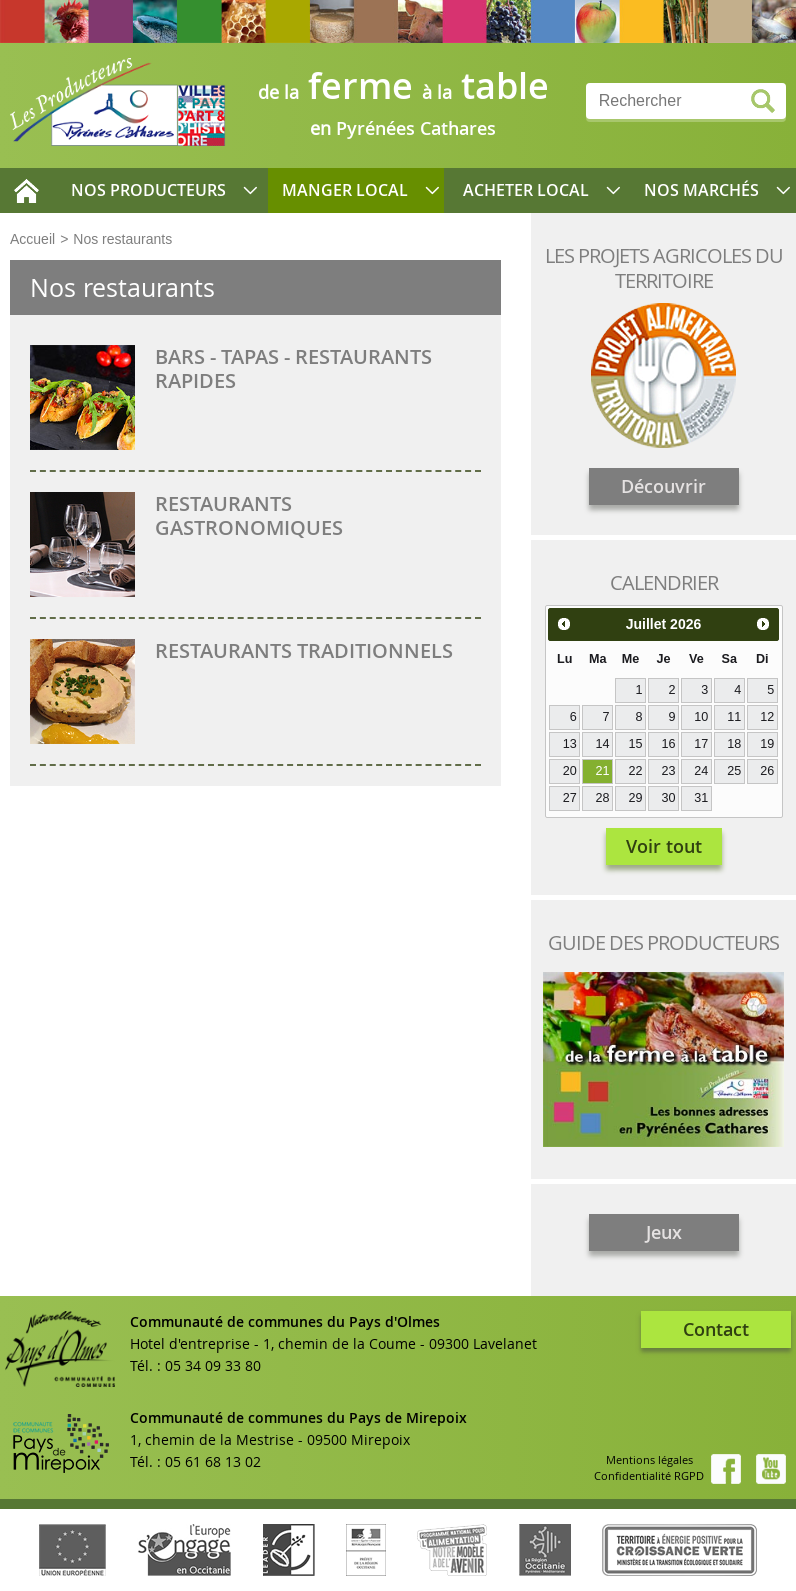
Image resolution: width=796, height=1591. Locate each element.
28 (603, 798)
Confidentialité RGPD (649, 1475)
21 (603, 771)
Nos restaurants (122, 239)
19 (767, 744)
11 (734, 717)
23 (668, 771)
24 (701, 771)
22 (635, 771)
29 (635, 798)
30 (668, 798)
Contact (716, 1329)
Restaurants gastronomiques (249, 515)
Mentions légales (649, 1459)
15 (635, 744)
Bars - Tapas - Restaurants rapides (293, 368)
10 (701, 717)
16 (668, 744)
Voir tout (664, 846)
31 (701, 798)
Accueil (32, 239)
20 (570, 771)
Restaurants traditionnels (304, 650)
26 (767, 771)
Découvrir (663, 486)
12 (767, 717)
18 (734, 744)
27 (570, 798)
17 (701, 744)
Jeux (664, 1232)
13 (570, 744)
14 (603, 744)
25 (734, 771)
